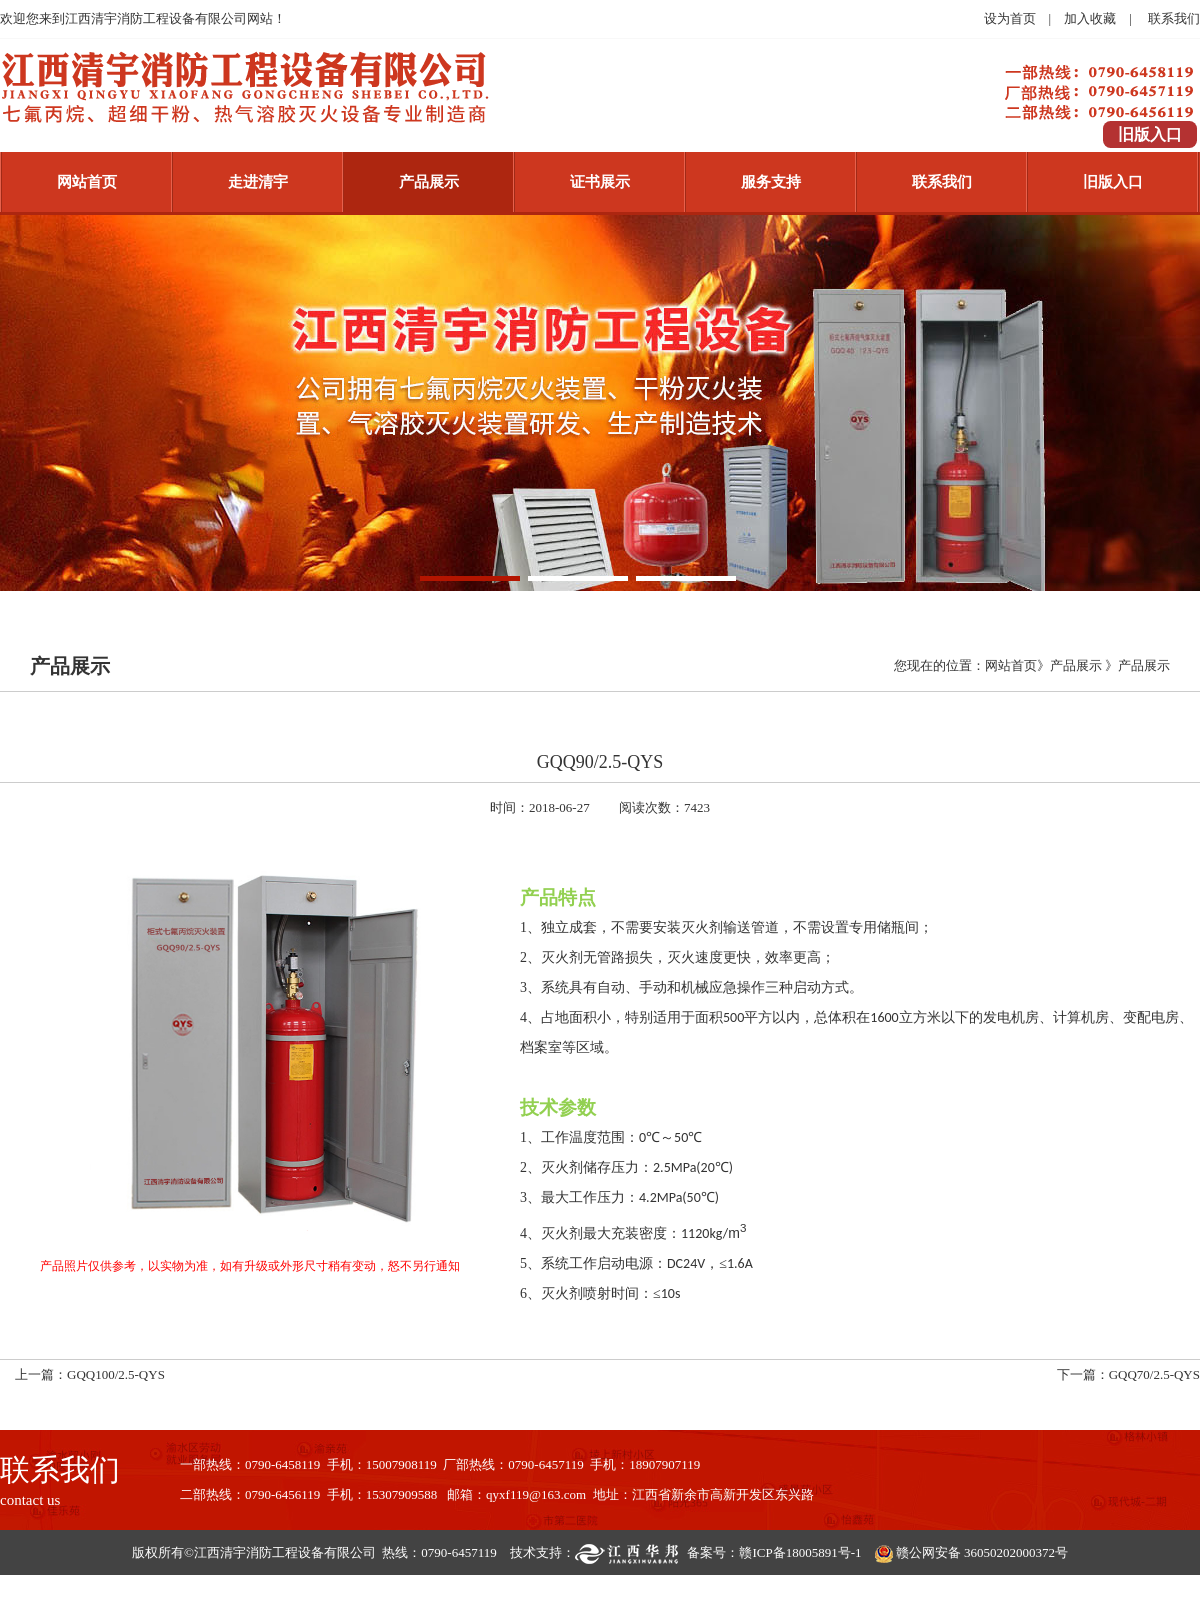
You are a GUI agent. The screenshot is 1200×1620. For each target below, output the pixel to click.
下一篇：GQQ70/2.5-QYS (1128, 1374)
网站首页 (87, 182)
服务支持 (771, 182)
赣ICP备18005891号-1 (800, 1552)
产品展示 (429, 182)
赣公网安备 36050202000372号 (982, 1552)
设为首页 (1010, 18)
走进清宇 (258, 182)
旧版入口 (1113, 182)
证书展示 (600, 182)
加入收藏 (1090, 18)
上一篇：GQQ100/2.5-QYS (90, 1374)
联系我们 (1174, 18)
